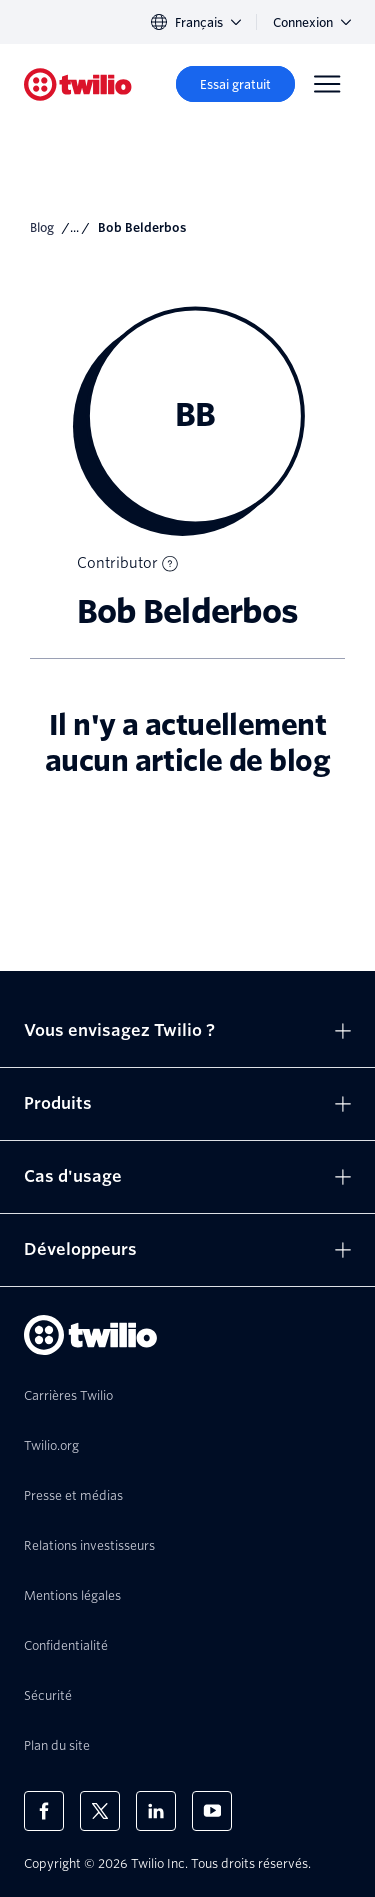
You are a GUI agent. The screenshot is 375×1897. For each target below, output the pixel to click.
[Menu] (327, 84)
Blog (42, 227)
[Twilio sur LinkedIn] (156, 1811)
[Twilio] (78, 84)
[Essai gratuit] (235, 84)
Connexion (312, 22)
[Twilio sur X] (100, 1811)
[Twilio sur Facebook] (44, 1811)
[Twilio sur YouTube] (212, 1811)
